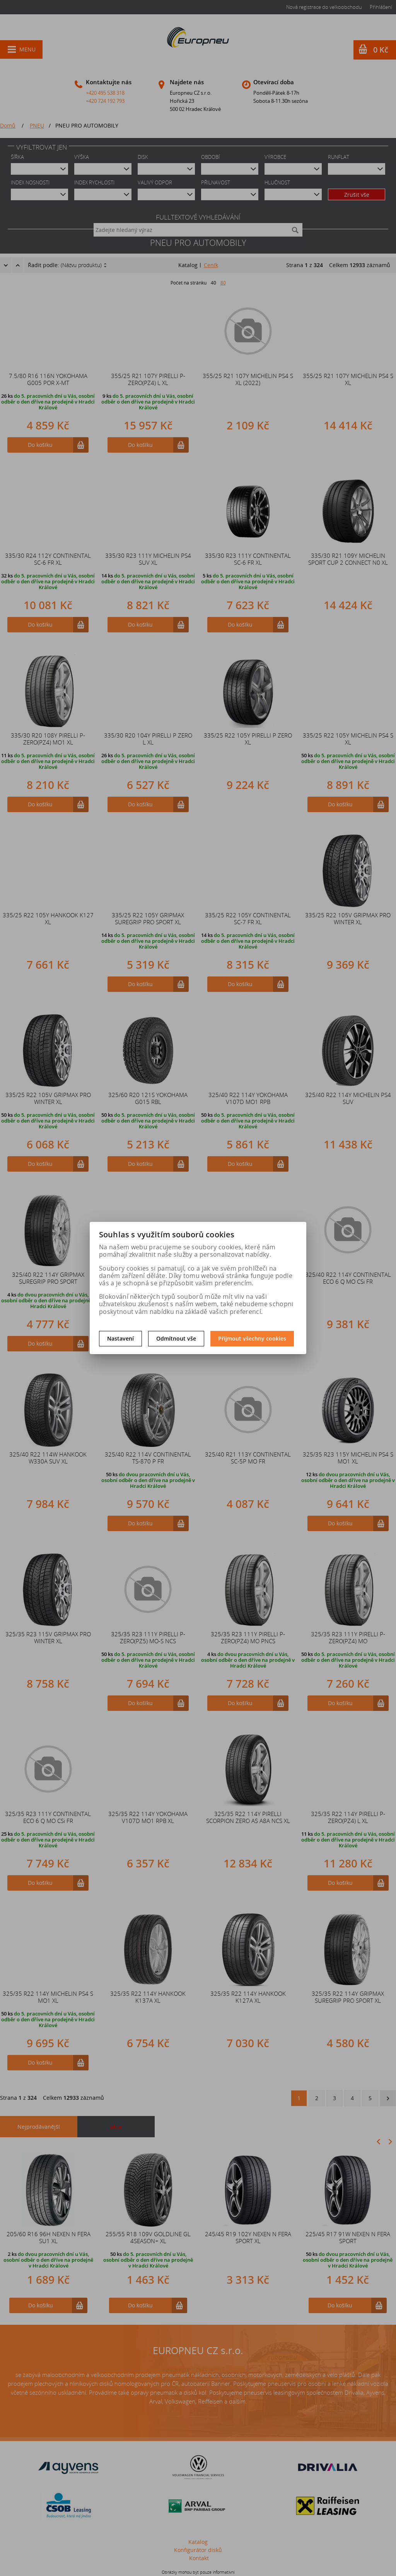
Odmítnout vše (176, 1338)
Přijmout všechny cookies (252, 1338)
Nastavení (120, 1338)
